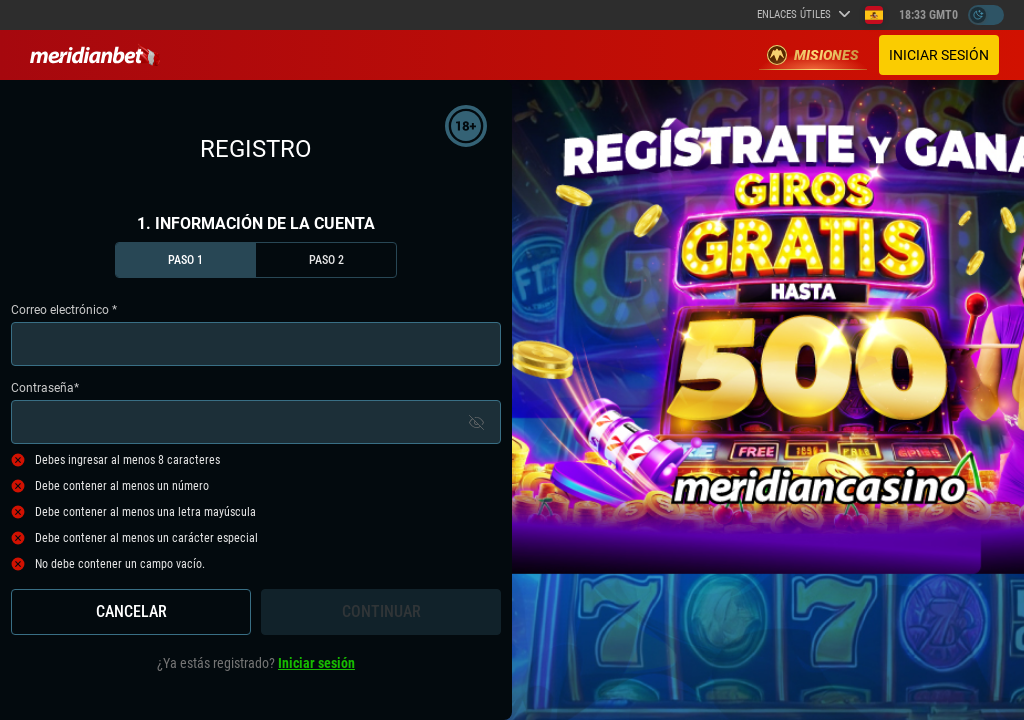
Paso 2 (326, 260)
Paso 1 (185, 260)
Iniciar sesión (939, 55)
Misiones (813, 55)
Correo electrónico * (256, 334)
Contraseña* (256, 412)
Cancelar (131, 611)
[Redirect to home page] (95, 55)
